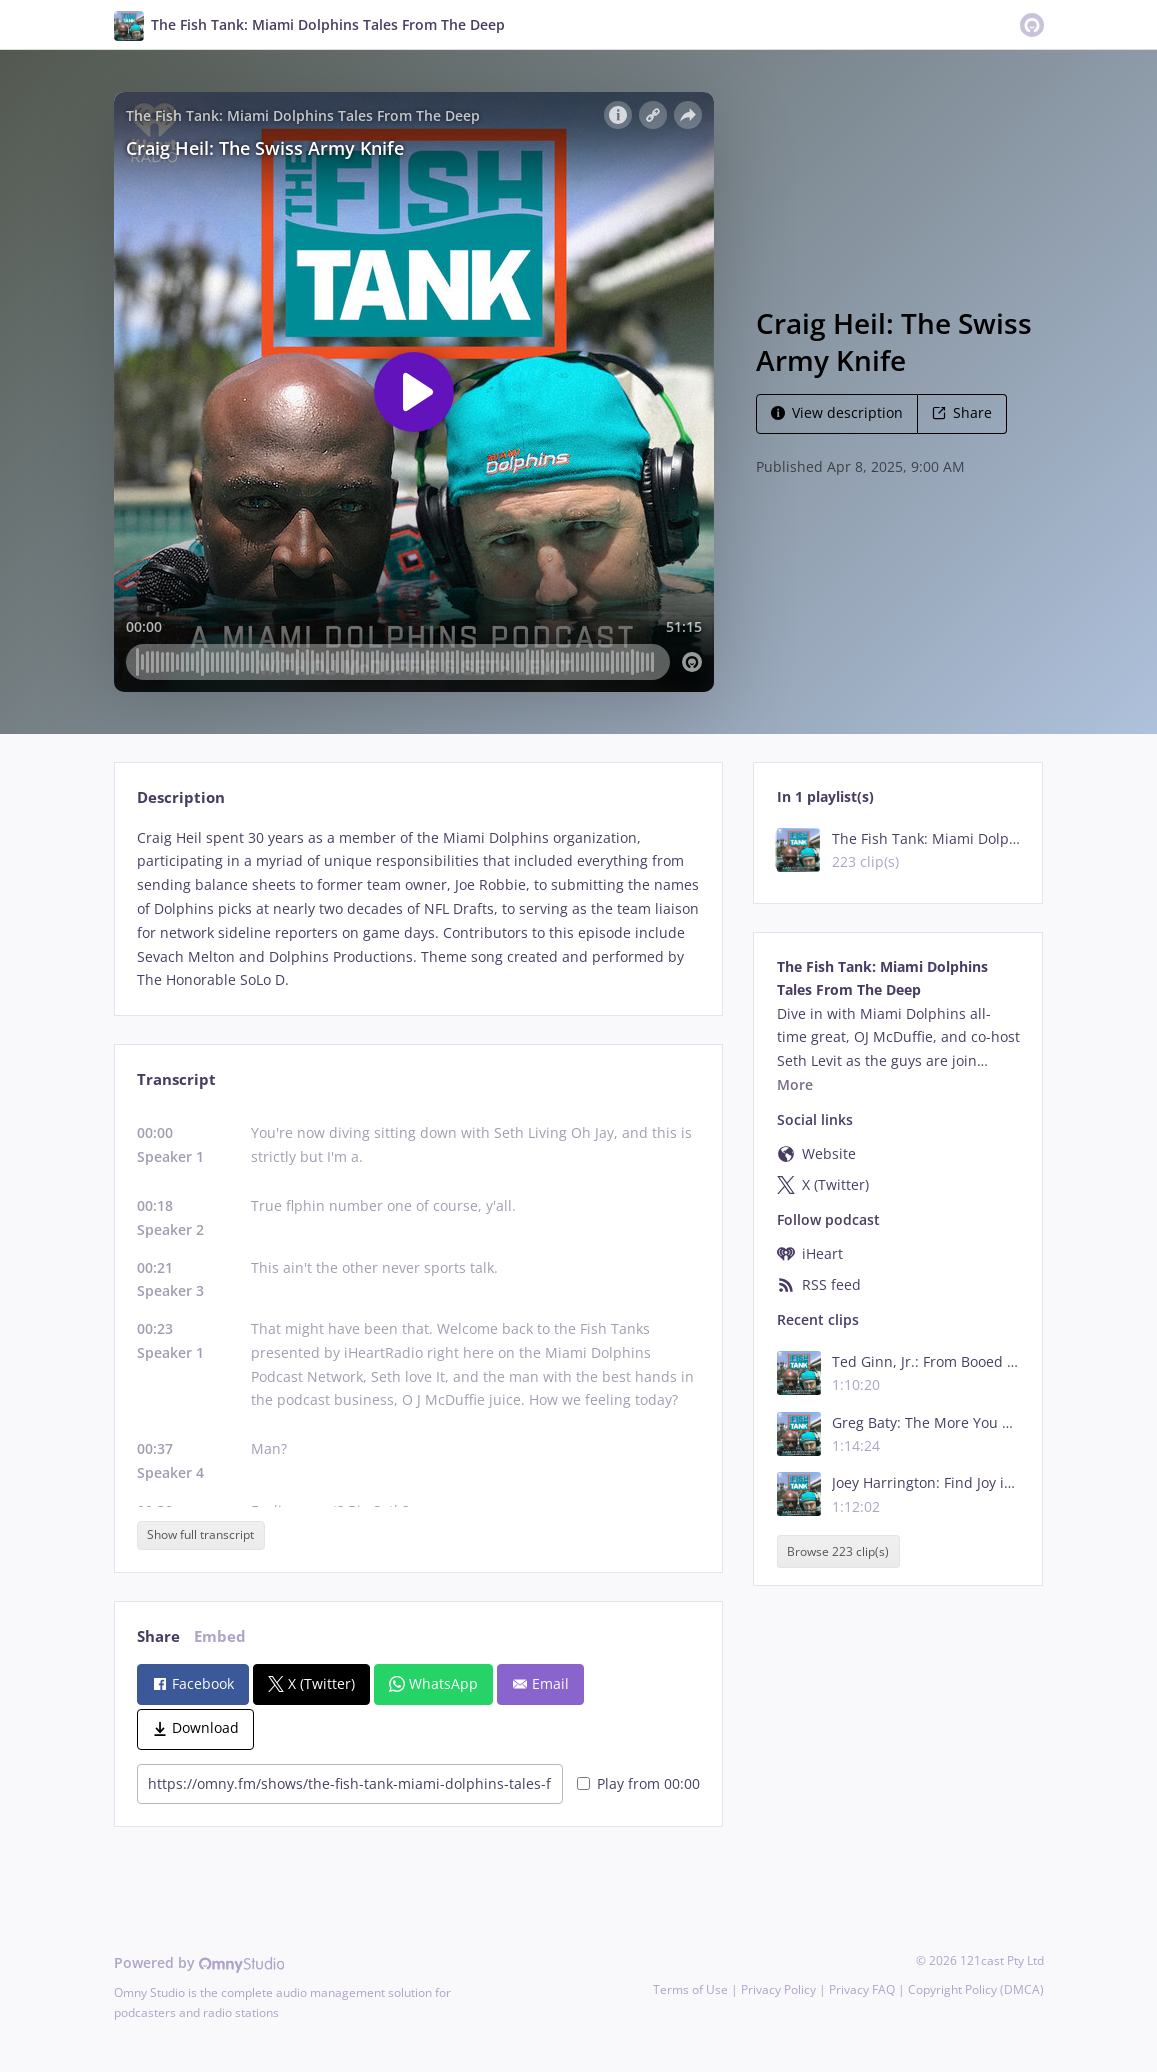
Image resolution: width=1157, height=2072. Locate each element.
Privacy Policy (778, 1989)
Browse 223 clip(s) (838, 1551)
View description (837, 412)
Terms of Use (690, 1989)
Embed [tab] (220, 1636)
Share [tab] (158, 1636)
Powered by (199, 1962)
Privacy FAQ (862, 1989)
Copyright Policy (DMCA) (976, 1989)
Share (962, 412)
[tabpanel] (418, 909)
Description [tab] (181, 797)
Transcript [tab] (176, 1079)
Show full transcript (200, 1534)
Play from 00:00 (638, 1783)
